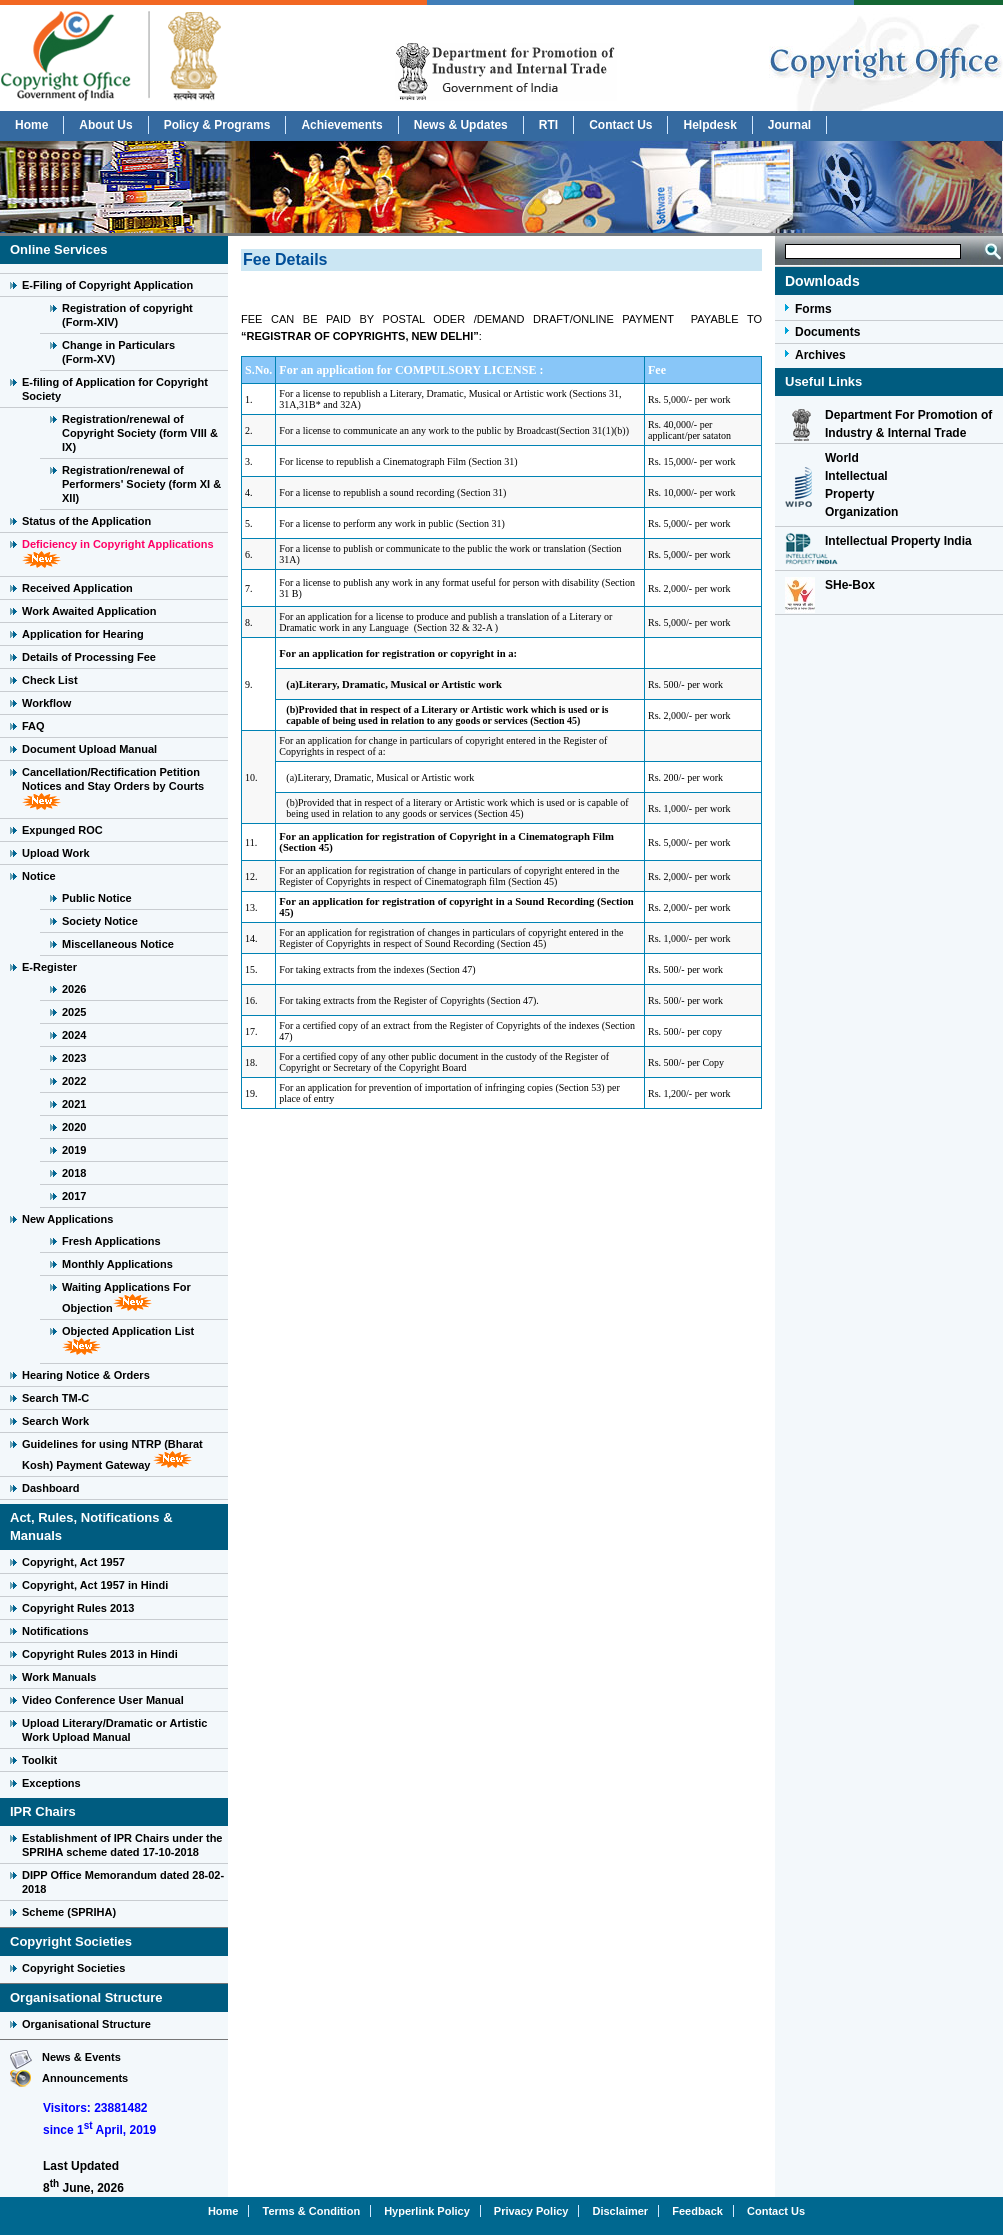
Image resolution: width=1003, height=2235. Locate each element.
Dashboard (50, 1488)
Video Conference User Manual (103, 1700)
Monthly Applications (117, 1264)
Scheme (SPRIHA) (69, 1912)
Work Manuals (59, 1677)
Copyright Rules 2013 (78, 1608)
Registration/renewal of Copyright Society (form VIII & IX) (140, 433)
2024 (74, 1035)
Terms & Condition (312, 2211)
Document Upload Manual (89, 749)
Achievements (341, 125)
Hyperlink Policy (427, 2211)
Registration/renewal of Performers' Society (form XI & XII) (141, 484)
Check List (50, 680)
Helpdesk (709, 125)
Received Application (77, 588)
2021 (74, 1104)
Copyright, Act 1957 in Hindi (95, 1585)
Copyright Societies (73, 1968)
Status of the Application (86, 521)
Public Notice (97, 898)
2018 (74, 1173)
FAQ (33, 726)
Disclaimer (621, 2211)
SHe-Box (850, 585)
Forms (813, 309)
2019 (74, 1150)
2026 (74, 989)
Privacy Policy (531, 2211)
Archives (820, 355)
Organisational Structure (86, 2024)
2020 (74, 1127)
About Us (105, 125)
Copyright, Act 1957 (73, 1562)
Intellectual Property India (898, 541)
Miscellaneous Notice (118, 944)
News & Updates (461, 125)
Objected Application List (128, 1331)
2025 (74, 1012)
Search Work (55, 1421)
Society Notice (100, 921)
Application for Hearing (83, 634)
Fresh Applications (111, 1241)
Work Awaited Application (89, 611)
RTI (548, 125)
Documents (827, 332)
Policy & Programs (217, 125)
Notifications (55, 1631)
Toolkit (39, 1760)
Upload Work (56, 853)
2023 (74, 1058)
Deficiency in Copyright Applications (118, 544)
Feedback (697, 2211)
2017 (74, 1196)
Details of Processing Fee (89, 657)
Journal (789, 125)
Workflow (46, 703)
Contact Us (620, 125)
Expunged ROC (62, 830)
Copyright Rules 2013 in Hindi (100, 1654)
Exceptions (51, 1783)
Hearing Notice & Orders (86, 1375)
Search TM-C (55, 1398)
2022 (74, 1081)
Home (31, 125)
